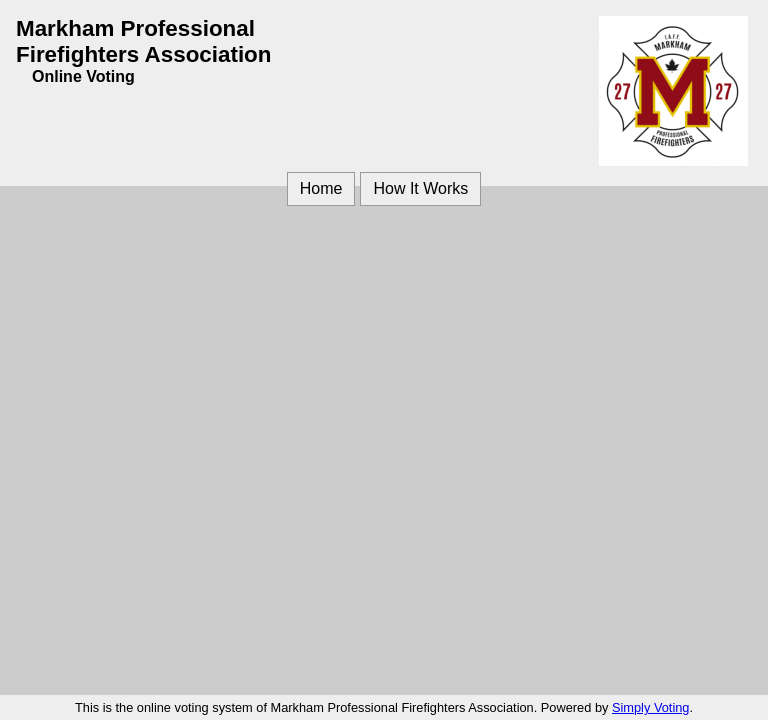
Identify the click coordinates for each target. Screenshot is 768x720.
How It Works (420, 188)
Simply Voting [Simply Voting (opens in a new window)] (651, 707)
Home (321, 188)
